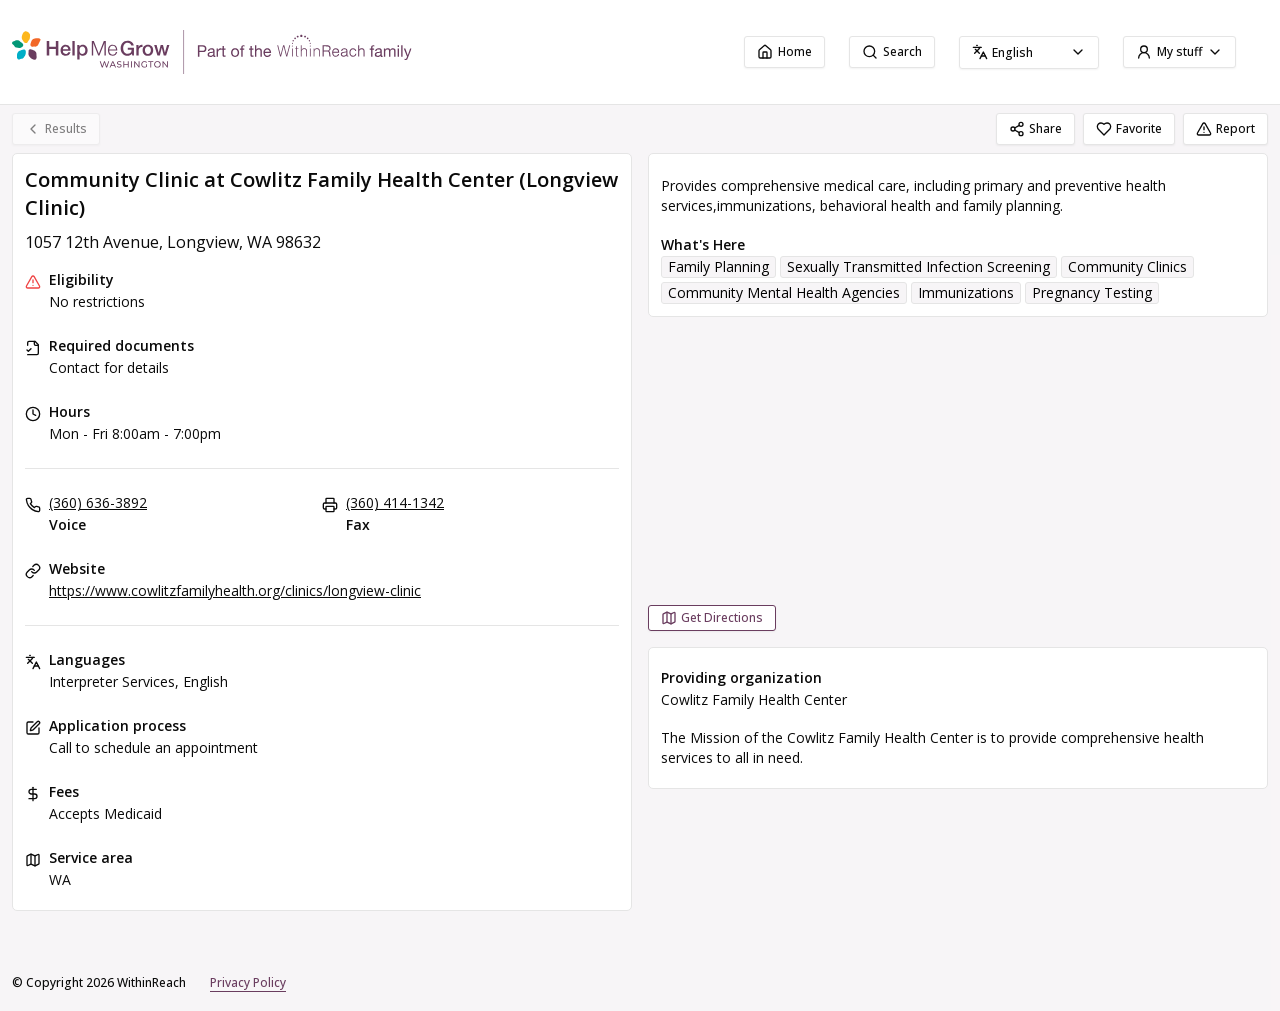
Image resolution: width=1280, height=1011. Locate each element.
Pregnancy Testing (1092, 292)
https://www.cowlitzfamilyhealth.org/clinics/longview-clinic (235, 590)
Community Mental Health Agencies (784, 292)
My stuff (1179, 51)
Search (892, 51)
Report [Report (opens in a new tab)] (1225, 128)
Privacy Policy (248, 982)
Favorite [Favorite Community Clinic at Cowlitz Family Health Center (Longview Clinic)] (1129, 128)
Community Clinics (1127, 266)
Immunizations (966, 292)
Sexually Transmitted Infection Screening (918, 266)
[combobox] (1029, 52)
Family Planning (718, 266)
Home (784, 51)
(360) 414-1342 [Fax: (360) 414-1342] (395, 502)
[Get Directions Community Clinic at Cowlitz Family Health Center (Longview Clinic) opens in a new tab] (712, 618)
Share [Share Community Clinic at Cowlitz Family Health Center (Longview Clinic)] (1035, 128)
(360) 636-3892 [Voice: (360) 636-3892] (98, 502)
